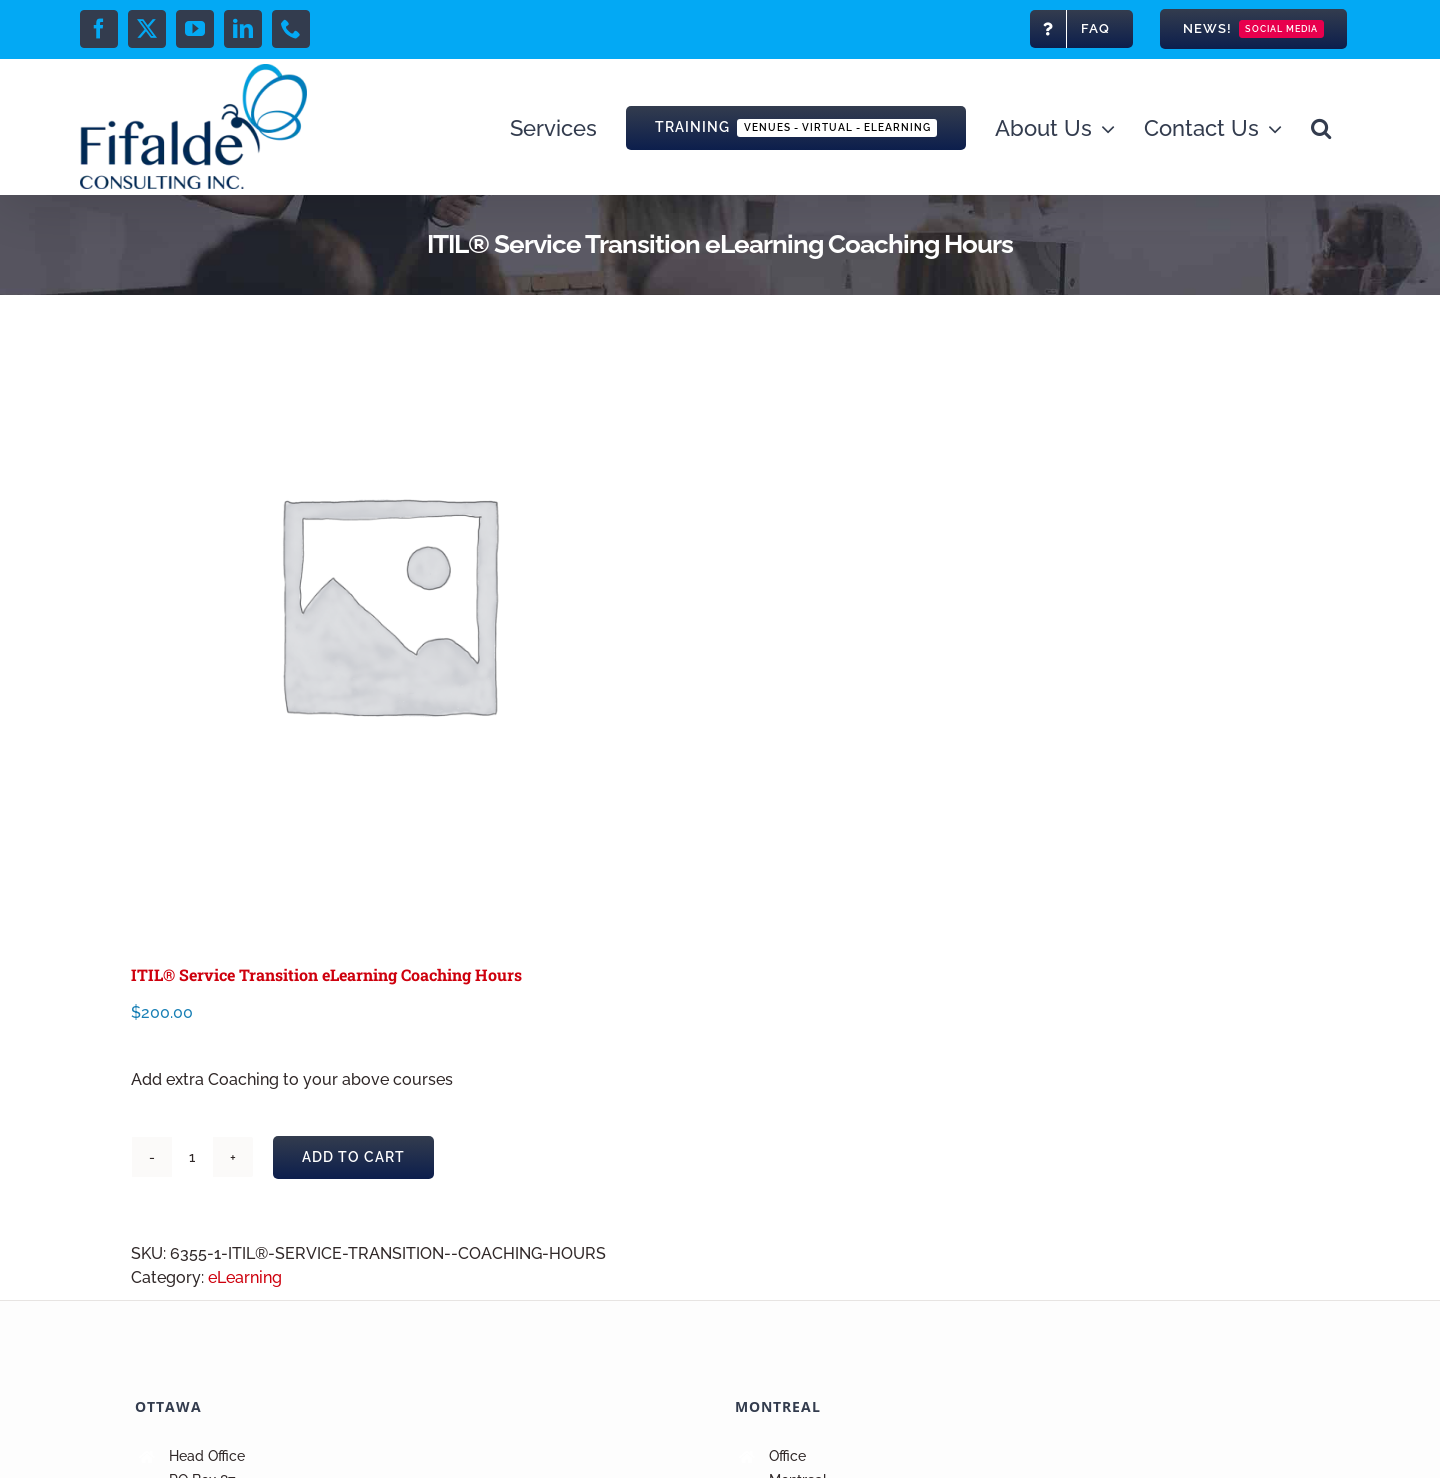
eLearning (245, 1277)
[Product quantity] (192, 1157)
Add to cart (353, 1157)
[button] (1321, 126)
